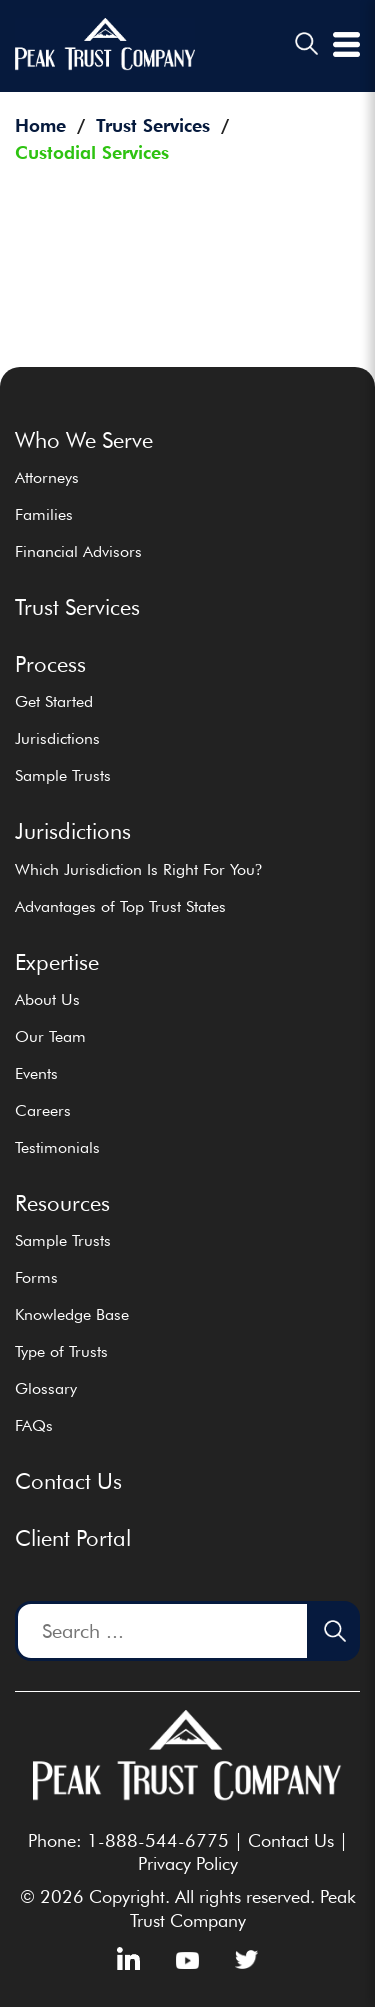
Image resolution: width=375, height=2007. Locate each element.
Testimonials (57, 1147)
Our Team (50, 1036)
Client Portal (73, 1538)
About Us (47, 999)
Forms (36, 1277)
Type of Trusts (61, 1351)
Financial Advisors (78, 551)
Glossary (46, 1388)
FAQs (34, 1425)
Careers (43, 1110)
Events (36, 1073)
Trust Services (77, 607)
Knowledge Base (72, 1314)
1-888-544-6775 (158, 1840)
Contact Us (68, 1481)
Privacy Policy (188, 1863)
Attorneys (47, 477)
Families (44, 514)
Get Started (54, 701)
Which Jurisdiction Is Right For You (138, 869)
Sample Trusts (63, 775)
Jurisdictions (57, 738)
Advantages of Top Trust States (120, 906)
